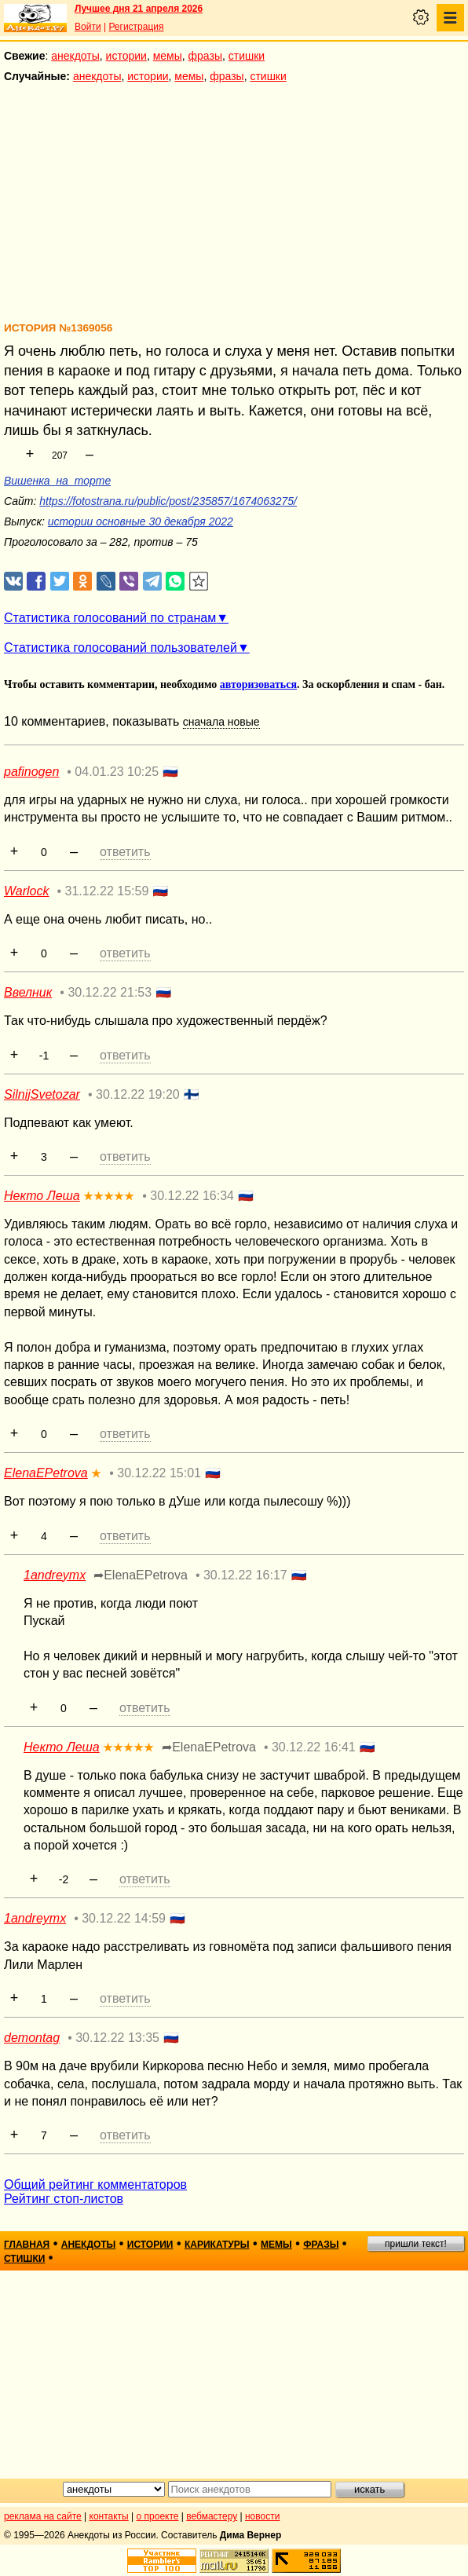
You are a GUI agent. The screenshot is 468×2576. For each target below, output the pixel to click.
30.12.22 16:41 (314, 1747)
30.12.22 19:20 (138, 1094)
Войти (88, 26)
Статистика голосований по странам (110, 617)
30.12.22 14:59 (124, 1918)
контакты (109, 2516)
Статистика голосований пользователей (120, 647)
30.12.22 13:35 (117, 2037)
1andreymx (55, 1575)
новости (262, 2516)
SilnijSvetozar (42, 1094)
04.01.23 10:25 (117, 771)
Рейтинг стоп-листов (63, 2198)
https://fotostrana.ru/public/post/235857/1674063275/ (168, 501)
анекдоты (75, 55)
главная (26, 2244)
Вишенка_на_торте (57, 480)
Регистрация (135, 26)
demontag (32, 2037)
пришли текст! (416, 2243)
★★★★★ (108, 1196)
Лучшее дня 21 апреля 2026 (139, 8)
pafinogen (31, 771)
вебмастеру (211, 2516)
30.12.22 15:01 (159, 1473)
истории (126, 55)
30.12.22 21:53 (110, 992)
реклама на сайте (43, 2516)
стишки (247, 55)
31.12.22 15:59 (107, 891)
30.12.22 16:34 (192, 1195)
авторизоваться (258, 684)
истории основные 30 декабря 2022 (140, 521)
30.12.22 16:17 (245, 1575)
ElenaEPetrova (46, 1473)
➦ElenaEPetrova (140, 1575)
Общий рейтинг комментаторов (95, 2184)
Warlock (26, 891)
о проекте (158, 2516)
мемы (167, 55)
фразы (205, 55)
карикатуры (217, 2244)
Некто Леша (42, 1195)
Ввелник (28, 992)
